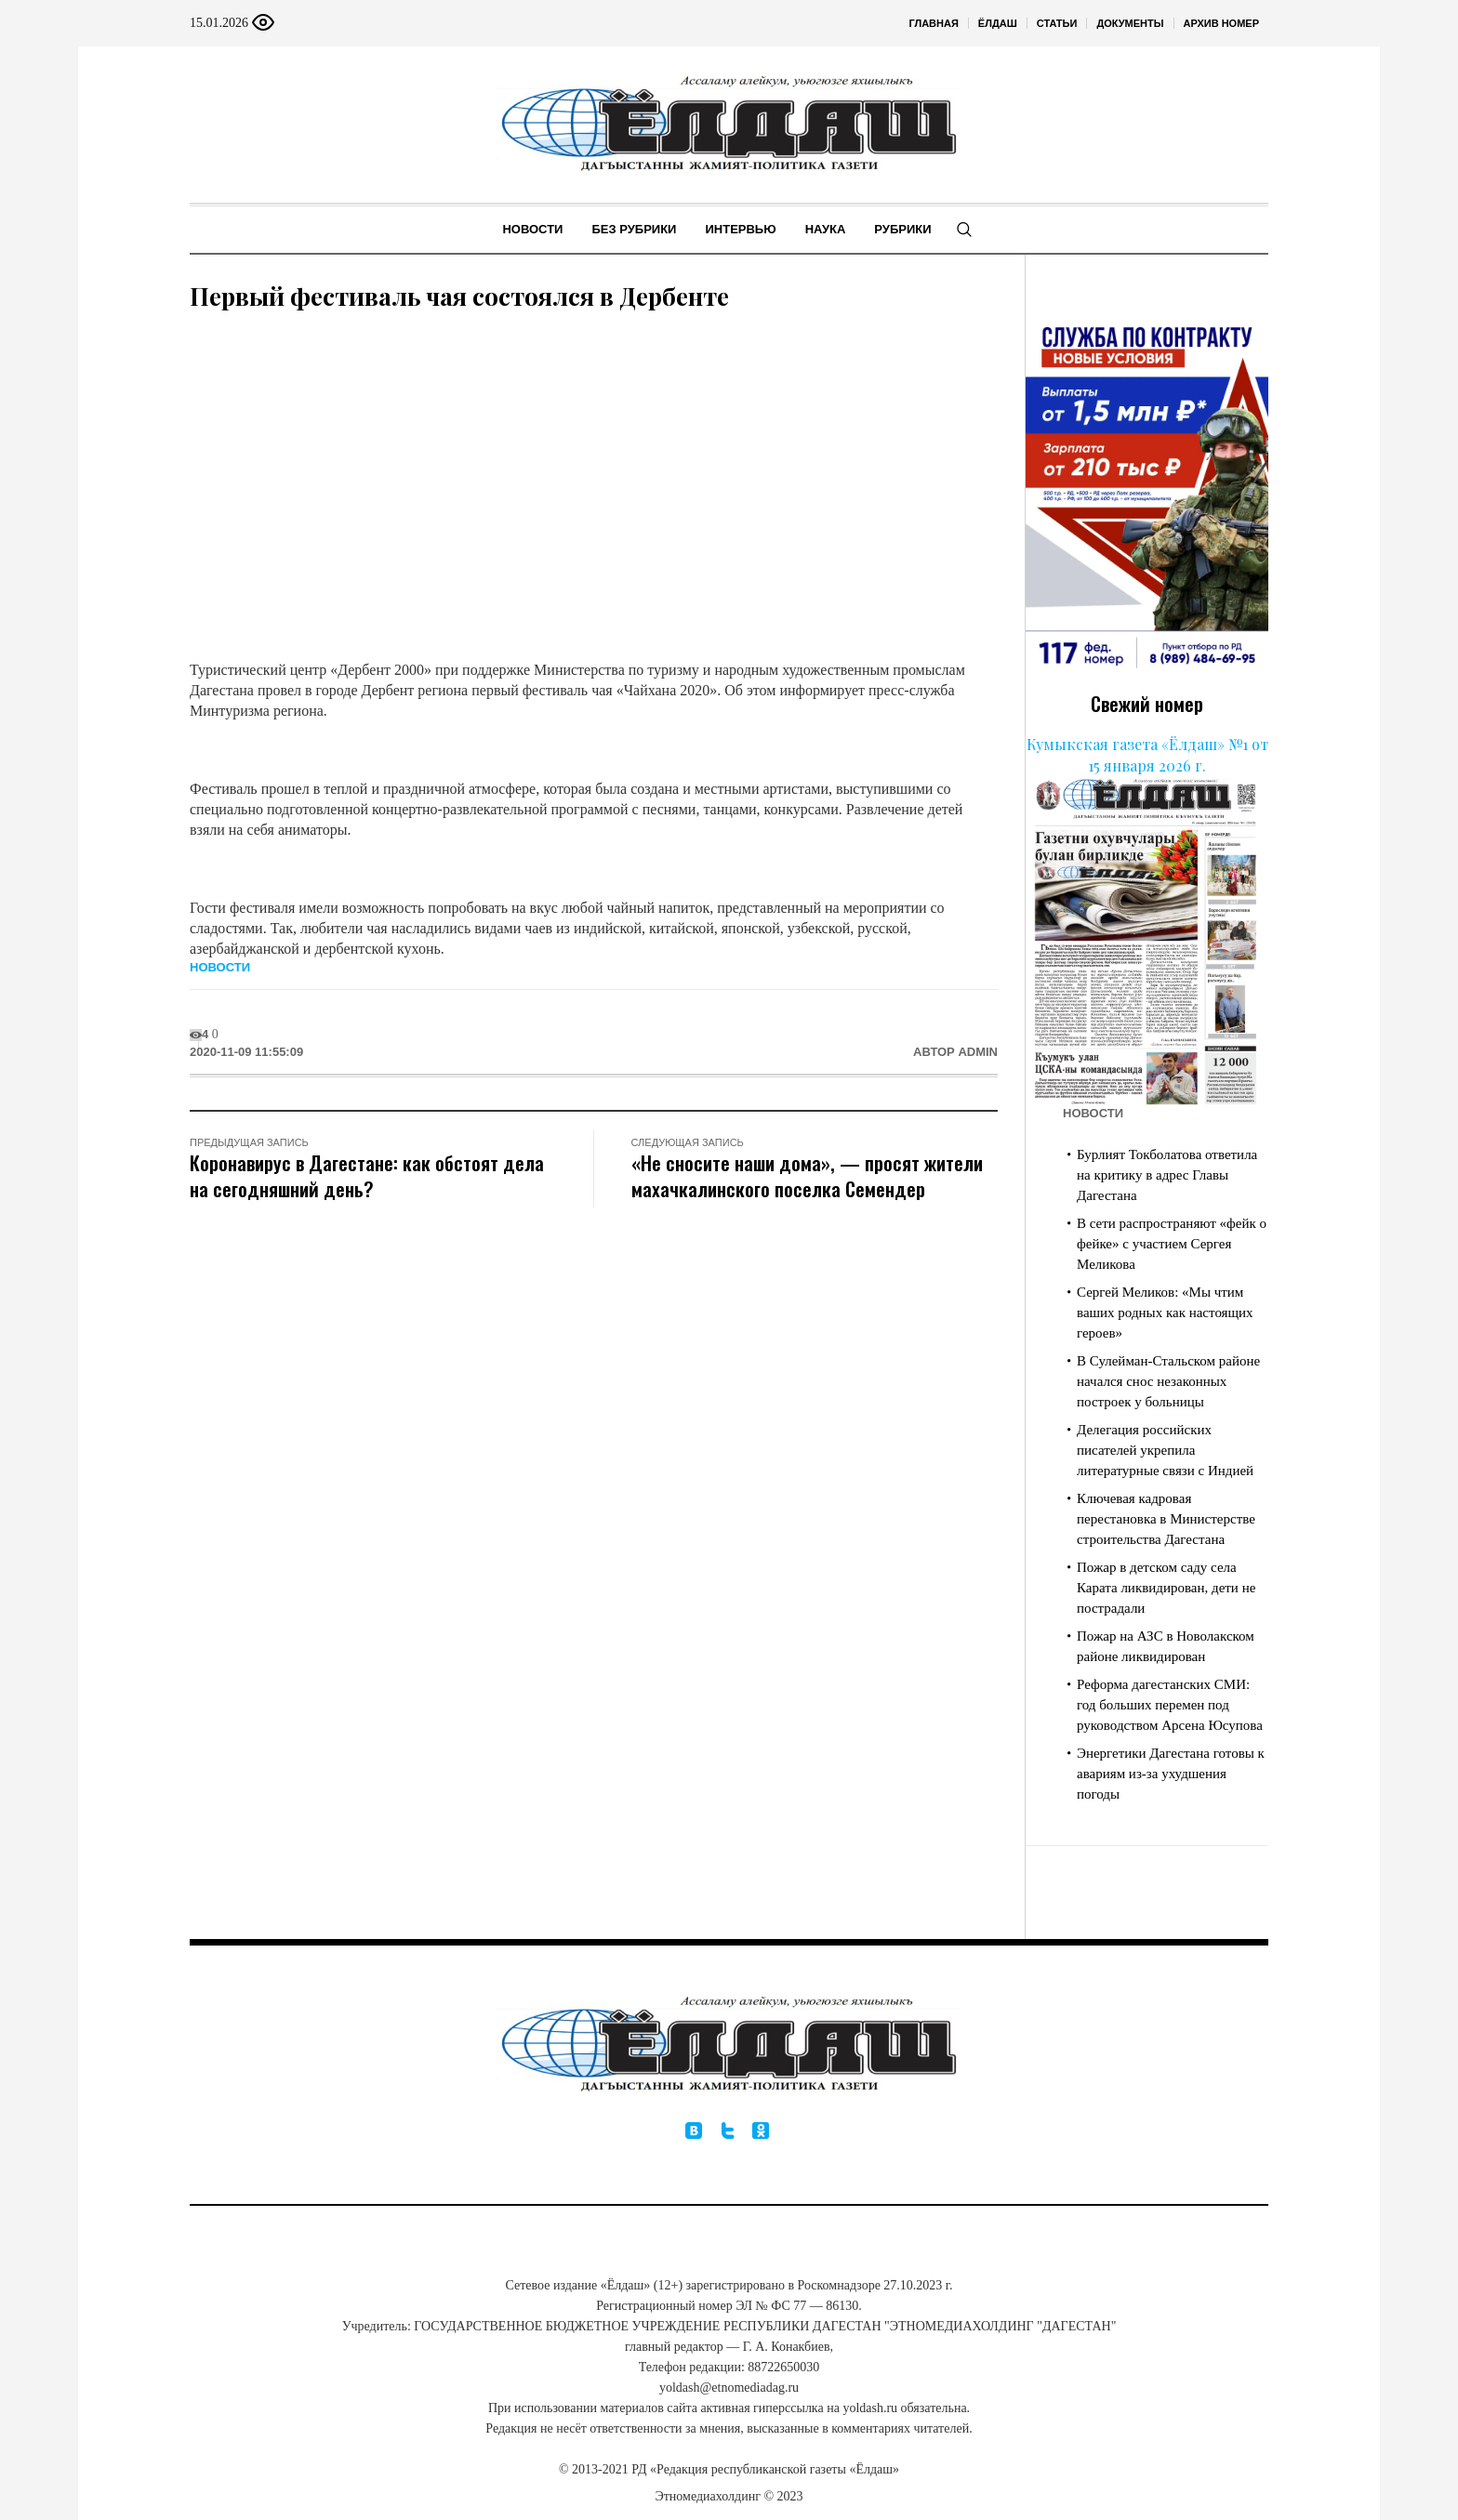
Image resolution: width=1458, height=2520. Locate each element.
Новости (220, 967)
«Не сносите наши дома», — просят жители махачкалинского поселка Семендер (807, 1175)
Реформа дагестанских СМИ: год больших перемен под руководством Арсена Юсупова (1170, 1705)
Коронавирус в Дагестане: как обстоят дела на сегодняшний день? (367, 1175)
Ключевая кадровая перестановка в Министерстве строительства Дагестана (1166, 1519)
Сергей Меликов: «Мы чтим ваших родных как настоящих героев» (1165, 1312)
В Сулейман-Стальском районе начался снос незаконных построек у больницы (1168, 1381)
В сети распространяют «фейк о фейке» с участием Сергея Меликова (1171, 1244)
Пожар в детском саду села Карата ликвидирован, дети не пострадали (1166, 1588)
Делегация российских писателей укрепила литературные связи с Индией (1165, 1450)
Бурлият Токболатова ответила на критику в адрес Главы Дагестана (1167, 1175)
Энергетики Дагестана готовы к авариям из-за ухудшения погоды (1171, 1773)
